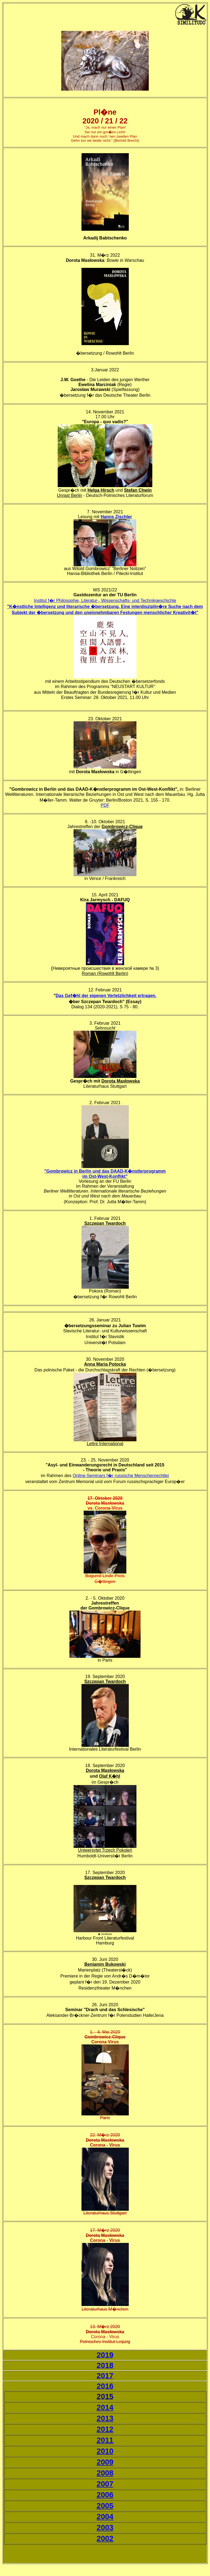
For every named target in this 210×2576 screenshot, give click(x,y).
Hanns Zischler (116, 516)
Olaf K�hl (109, 1776)
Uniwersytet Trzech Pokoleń (105, 1850)
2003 (105, 2527)
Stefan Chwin (137, 490)
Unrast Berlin (69, 495)
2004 (105, 2516)
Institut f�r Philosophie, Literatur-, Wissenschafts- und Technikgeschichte (105, 600)
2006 (105, 2495)
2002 (105, 2538)
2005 (105, 2505)
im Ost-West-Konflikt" (105, 1176)
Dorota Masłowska (120, 1081)
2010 (105, 2451)
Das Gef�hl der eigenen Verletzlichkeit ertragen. (106, 995)
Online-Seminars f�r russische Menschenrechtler (121, 1475)
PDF (105, 805)
